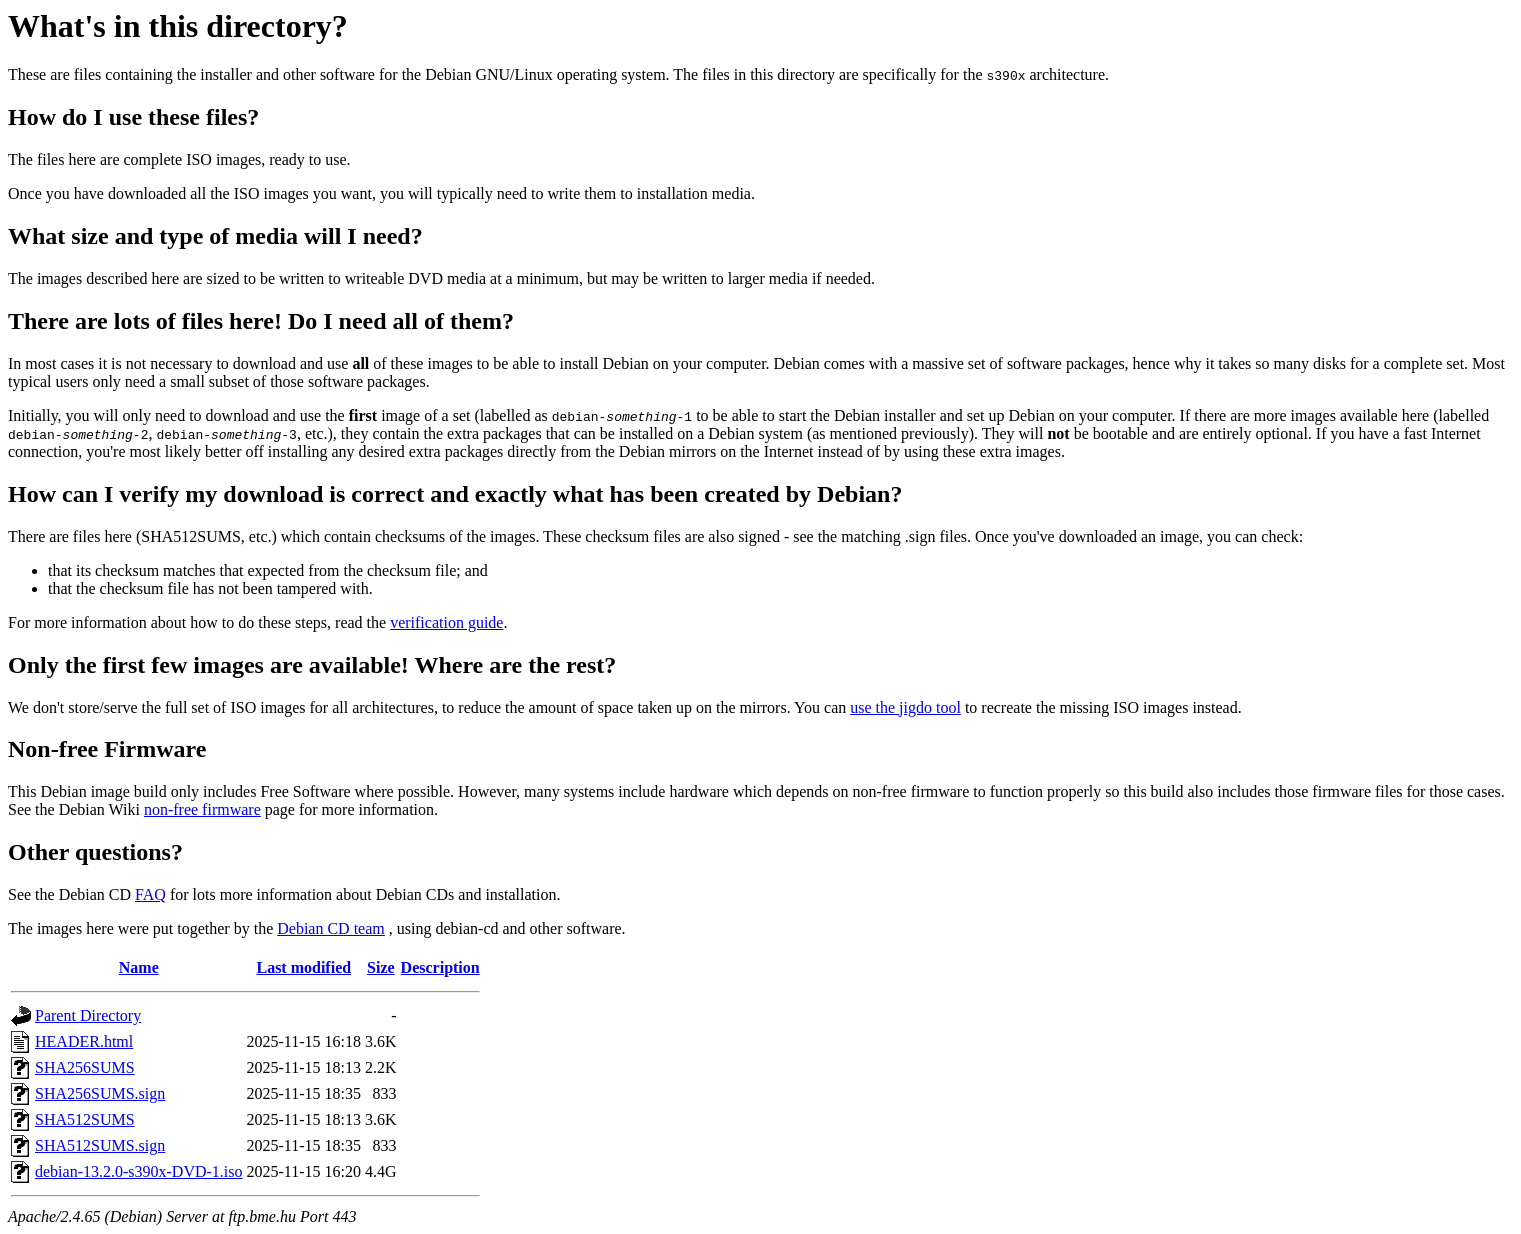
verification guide (446, 622)
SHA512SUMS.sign (100, 1145)
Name (139, 967)
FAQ (150, 894)
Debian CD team (331, 928)
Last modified (303, 967)
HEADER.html (84, 1041)
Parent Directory (88, 1015)
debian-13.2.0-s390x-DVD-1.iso (139, 1171)
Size (381, 967)
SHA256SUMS (85, 1067)
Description (440, 967)
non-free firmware (202, 809)
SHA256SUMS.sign (100, 1093)
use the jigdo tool (905, 707)
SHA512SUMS (85, 1119)
